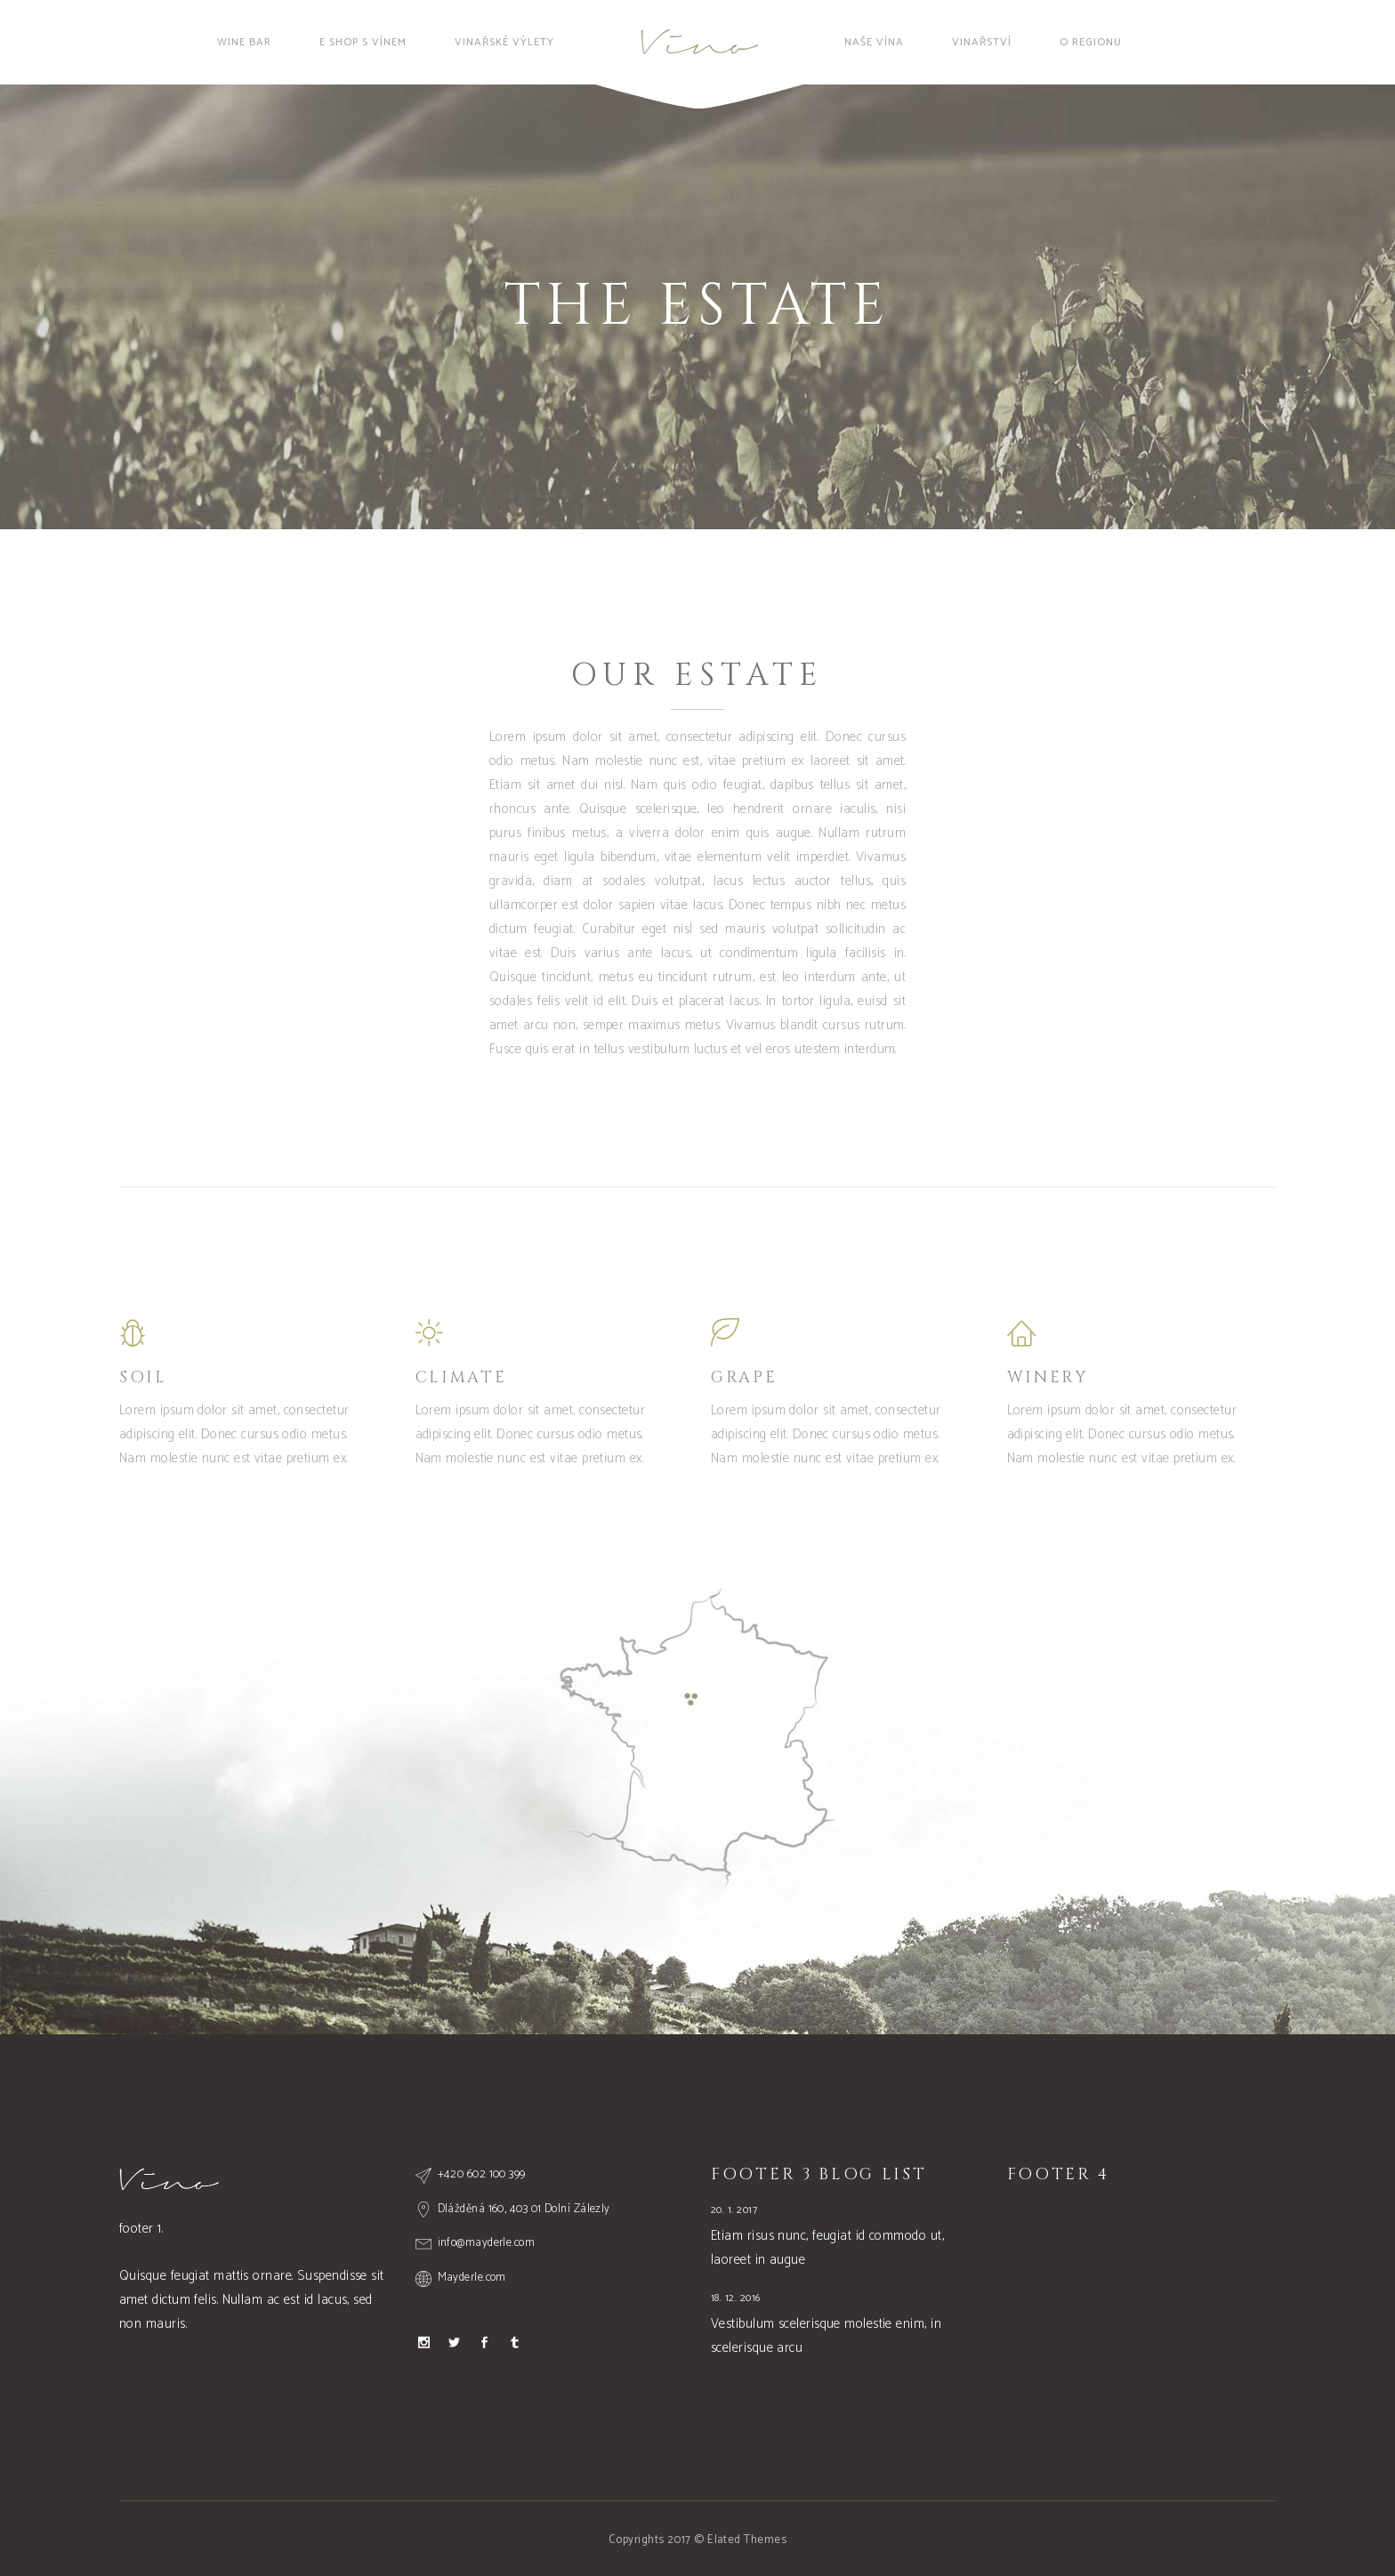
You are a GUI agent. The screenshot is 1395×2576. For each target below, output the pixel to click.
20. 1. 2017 (734, 2210)
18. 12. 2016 (735, 2298)
